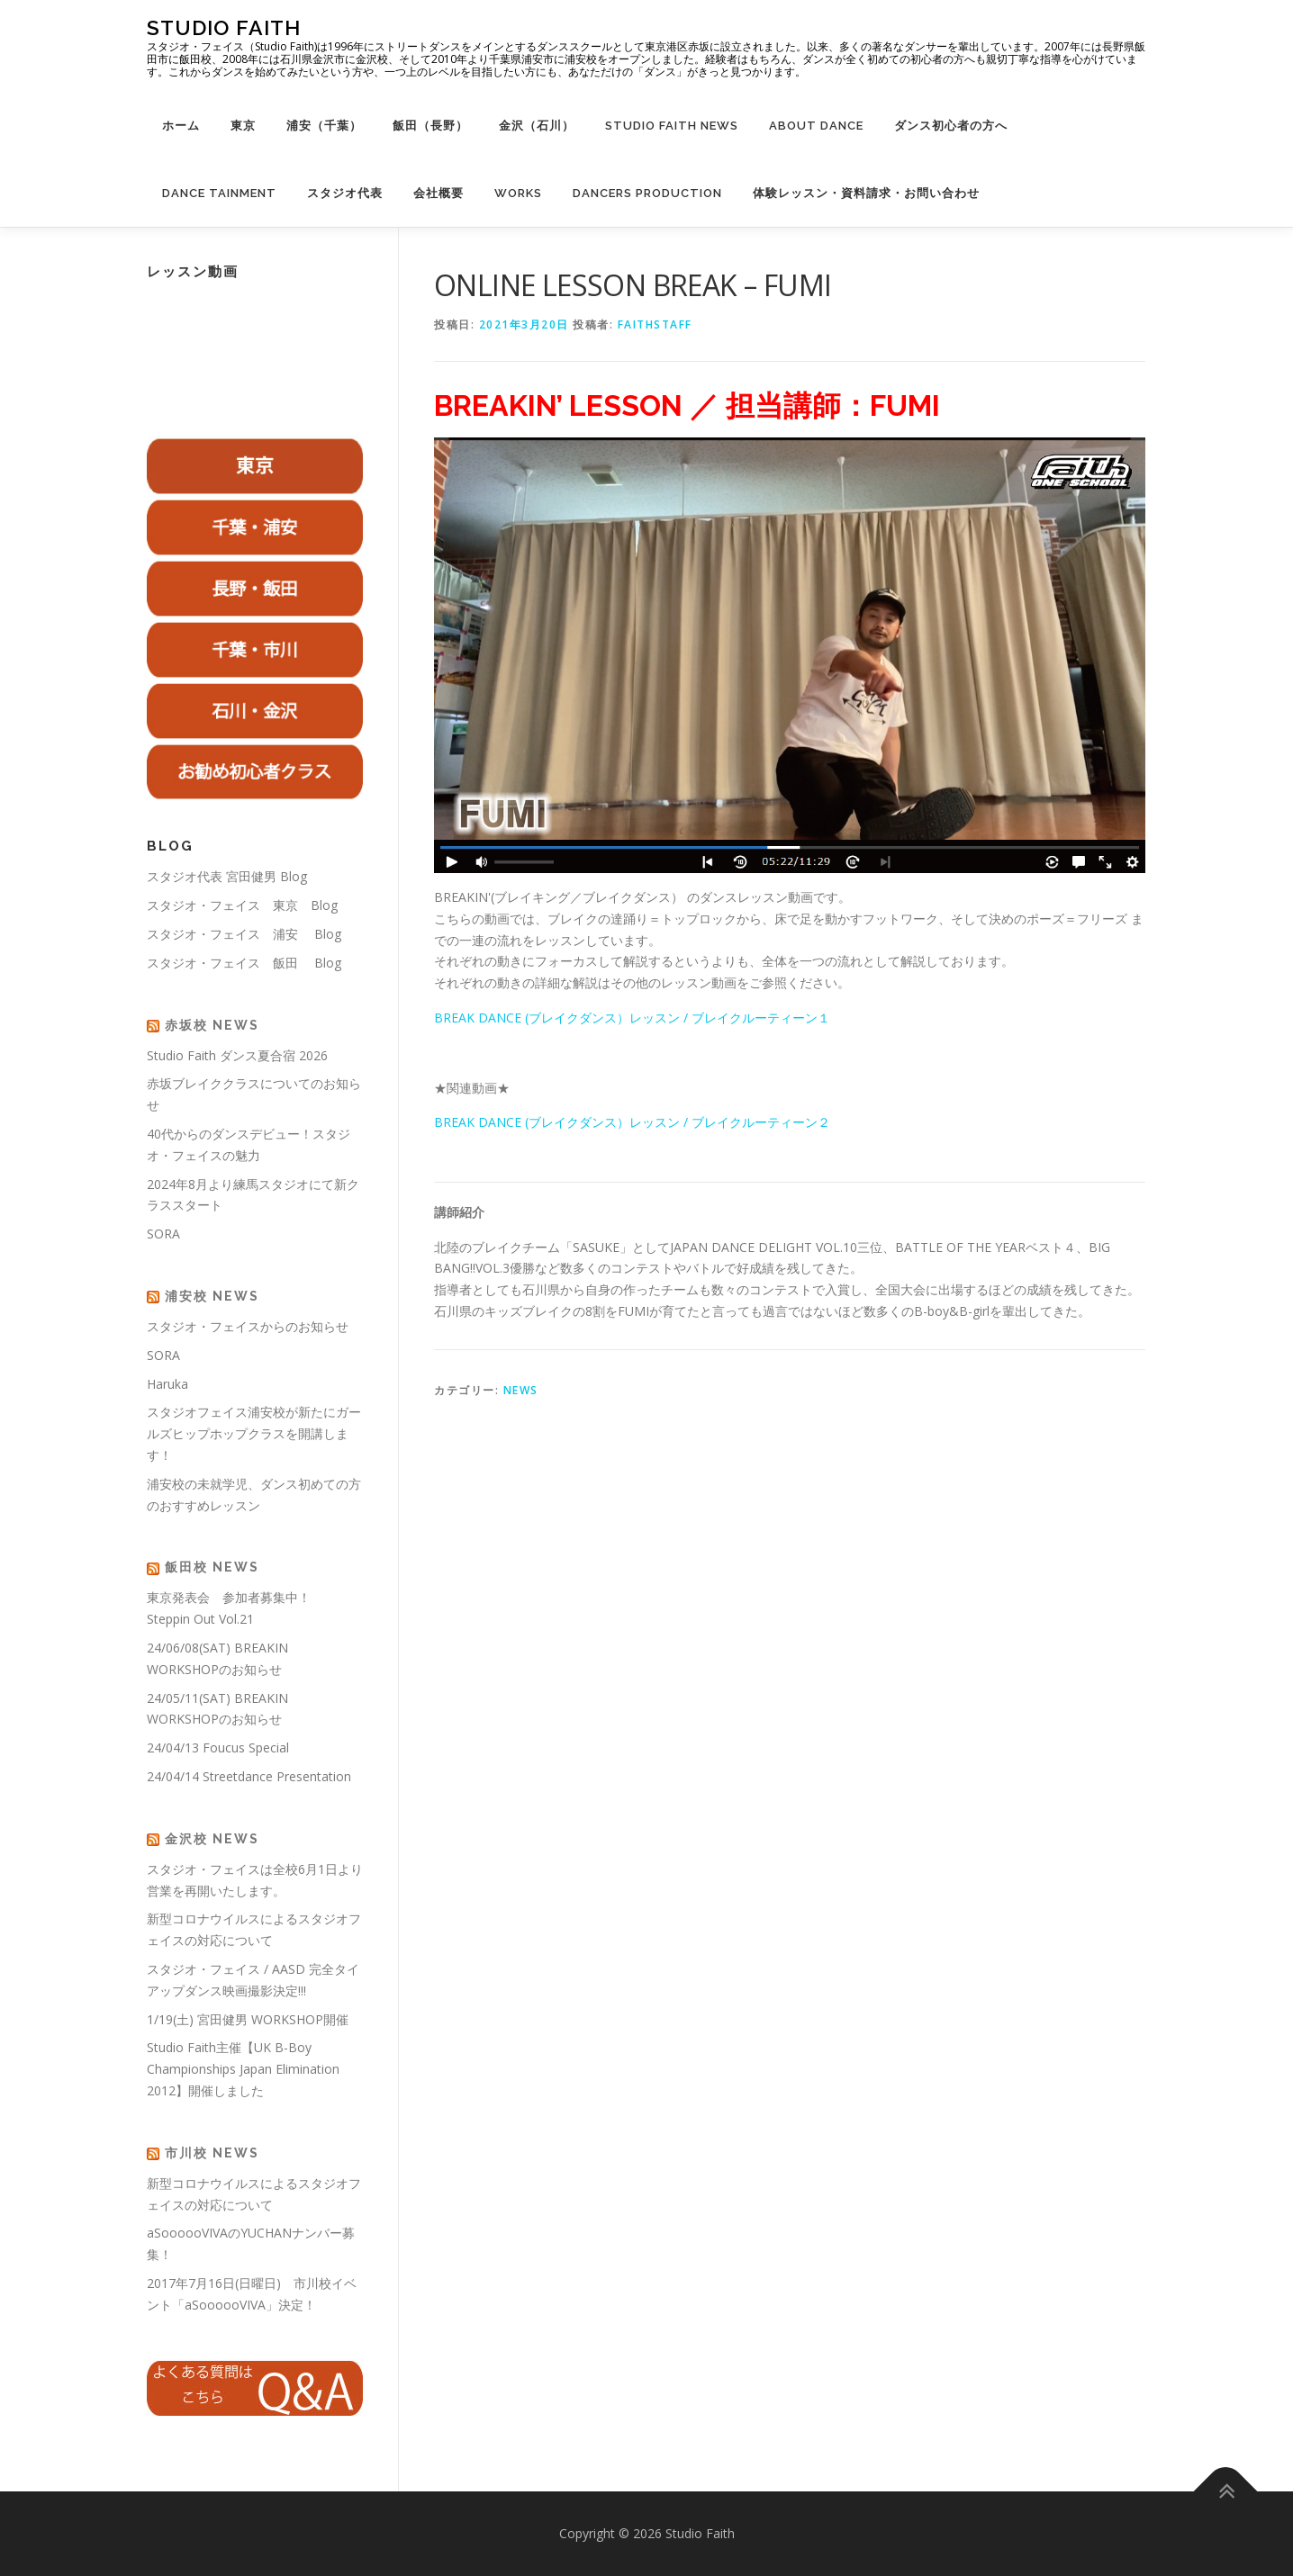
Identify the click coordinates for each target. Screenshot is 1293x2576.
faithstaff (655, 324)
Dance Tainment (219, 193)
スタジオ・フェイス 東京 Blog (242, 905)
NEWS (520, 1390)
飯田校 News (212, 1567)
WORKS (518, 193)
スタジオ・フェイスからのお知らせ (247, 1326)
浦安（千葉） (324, 125)
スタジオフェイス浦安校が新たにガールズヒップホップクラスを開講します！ (254, 1433)
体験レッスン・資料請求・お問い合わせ (866, 193)
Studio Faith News (671, 125)
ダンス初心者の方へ (951, 125)
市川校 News (212, 2153)
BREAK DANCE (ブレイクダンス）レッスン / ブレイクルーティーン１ (632, 1017)
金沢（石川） (536, 125)
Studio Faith (224, 27)
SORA (163, 1233)
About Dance (816, 125)
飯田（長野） (430, 125)
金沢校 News (212, 1839)
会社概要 (438, 193)
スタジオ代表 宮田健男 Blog (227, 876)
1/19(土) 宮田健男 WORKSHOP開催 (247, 2019)
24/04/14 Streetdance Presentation (249, 1776)
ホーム (181, 125)
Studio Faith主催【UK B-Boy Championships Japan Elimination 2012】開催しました (243, 2069)
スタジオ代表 (345, 193)
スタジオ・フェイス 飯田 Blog (244, 962)
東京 (243, 125)
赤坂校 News (212, 1025)
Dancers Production (647, 193)
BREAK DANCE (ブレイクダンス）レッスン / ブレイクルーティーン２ (632, 1121)
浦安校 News (212, 1296)
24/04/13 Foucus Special (218, 1747)
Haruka (167, 1383)
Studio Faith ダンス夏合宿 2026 (237, 1055)
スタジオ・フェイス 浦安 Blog (244, 933)
